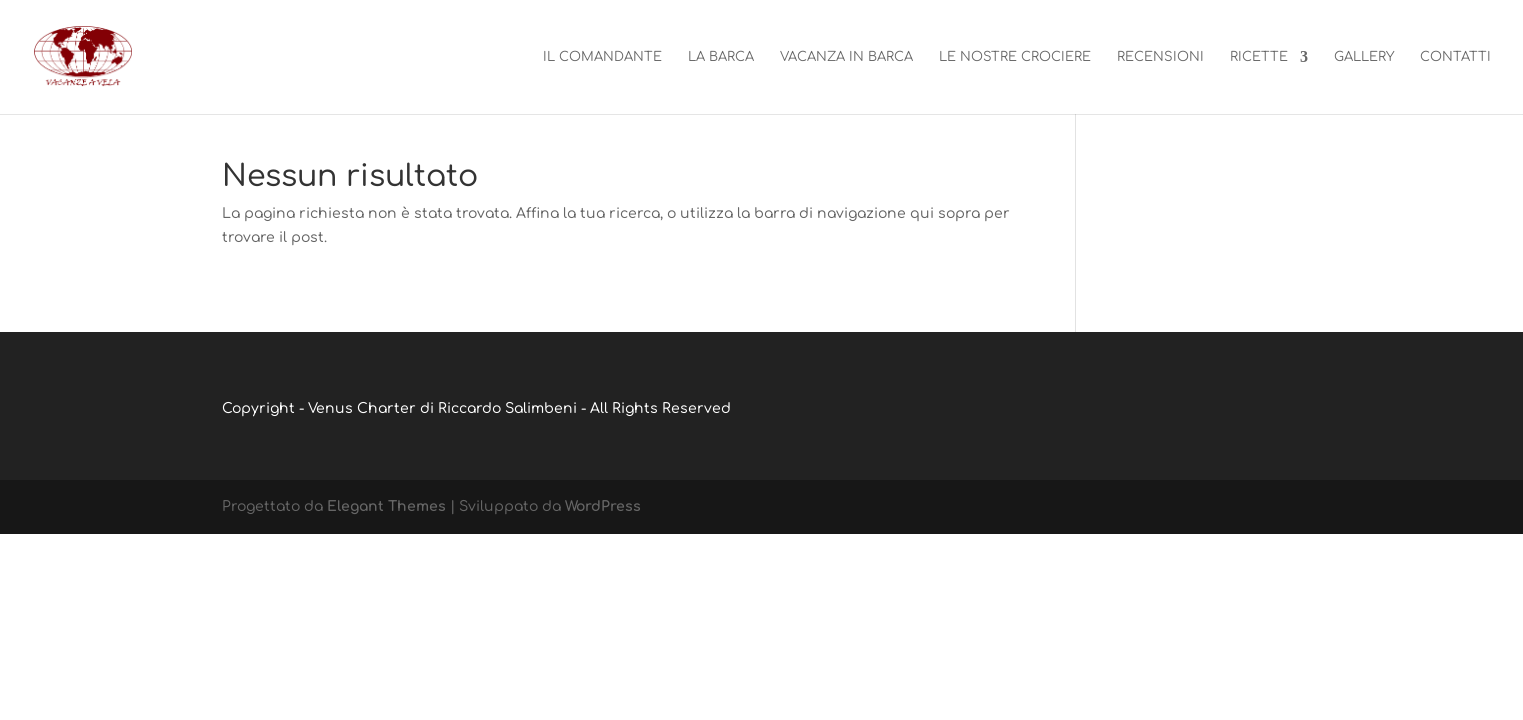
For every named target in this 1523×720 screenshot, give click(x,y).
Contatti (1455, 57)
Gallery (1364, 57)
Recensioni (1160, 57)
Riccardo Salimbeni (507, 408)
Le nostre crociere (1015, 57)
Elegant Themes (386, 506)
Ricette (1259, 57)
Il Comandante (602, 57)
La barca (721, 57)
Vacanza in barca (846, 57)
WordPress (603, 506)
